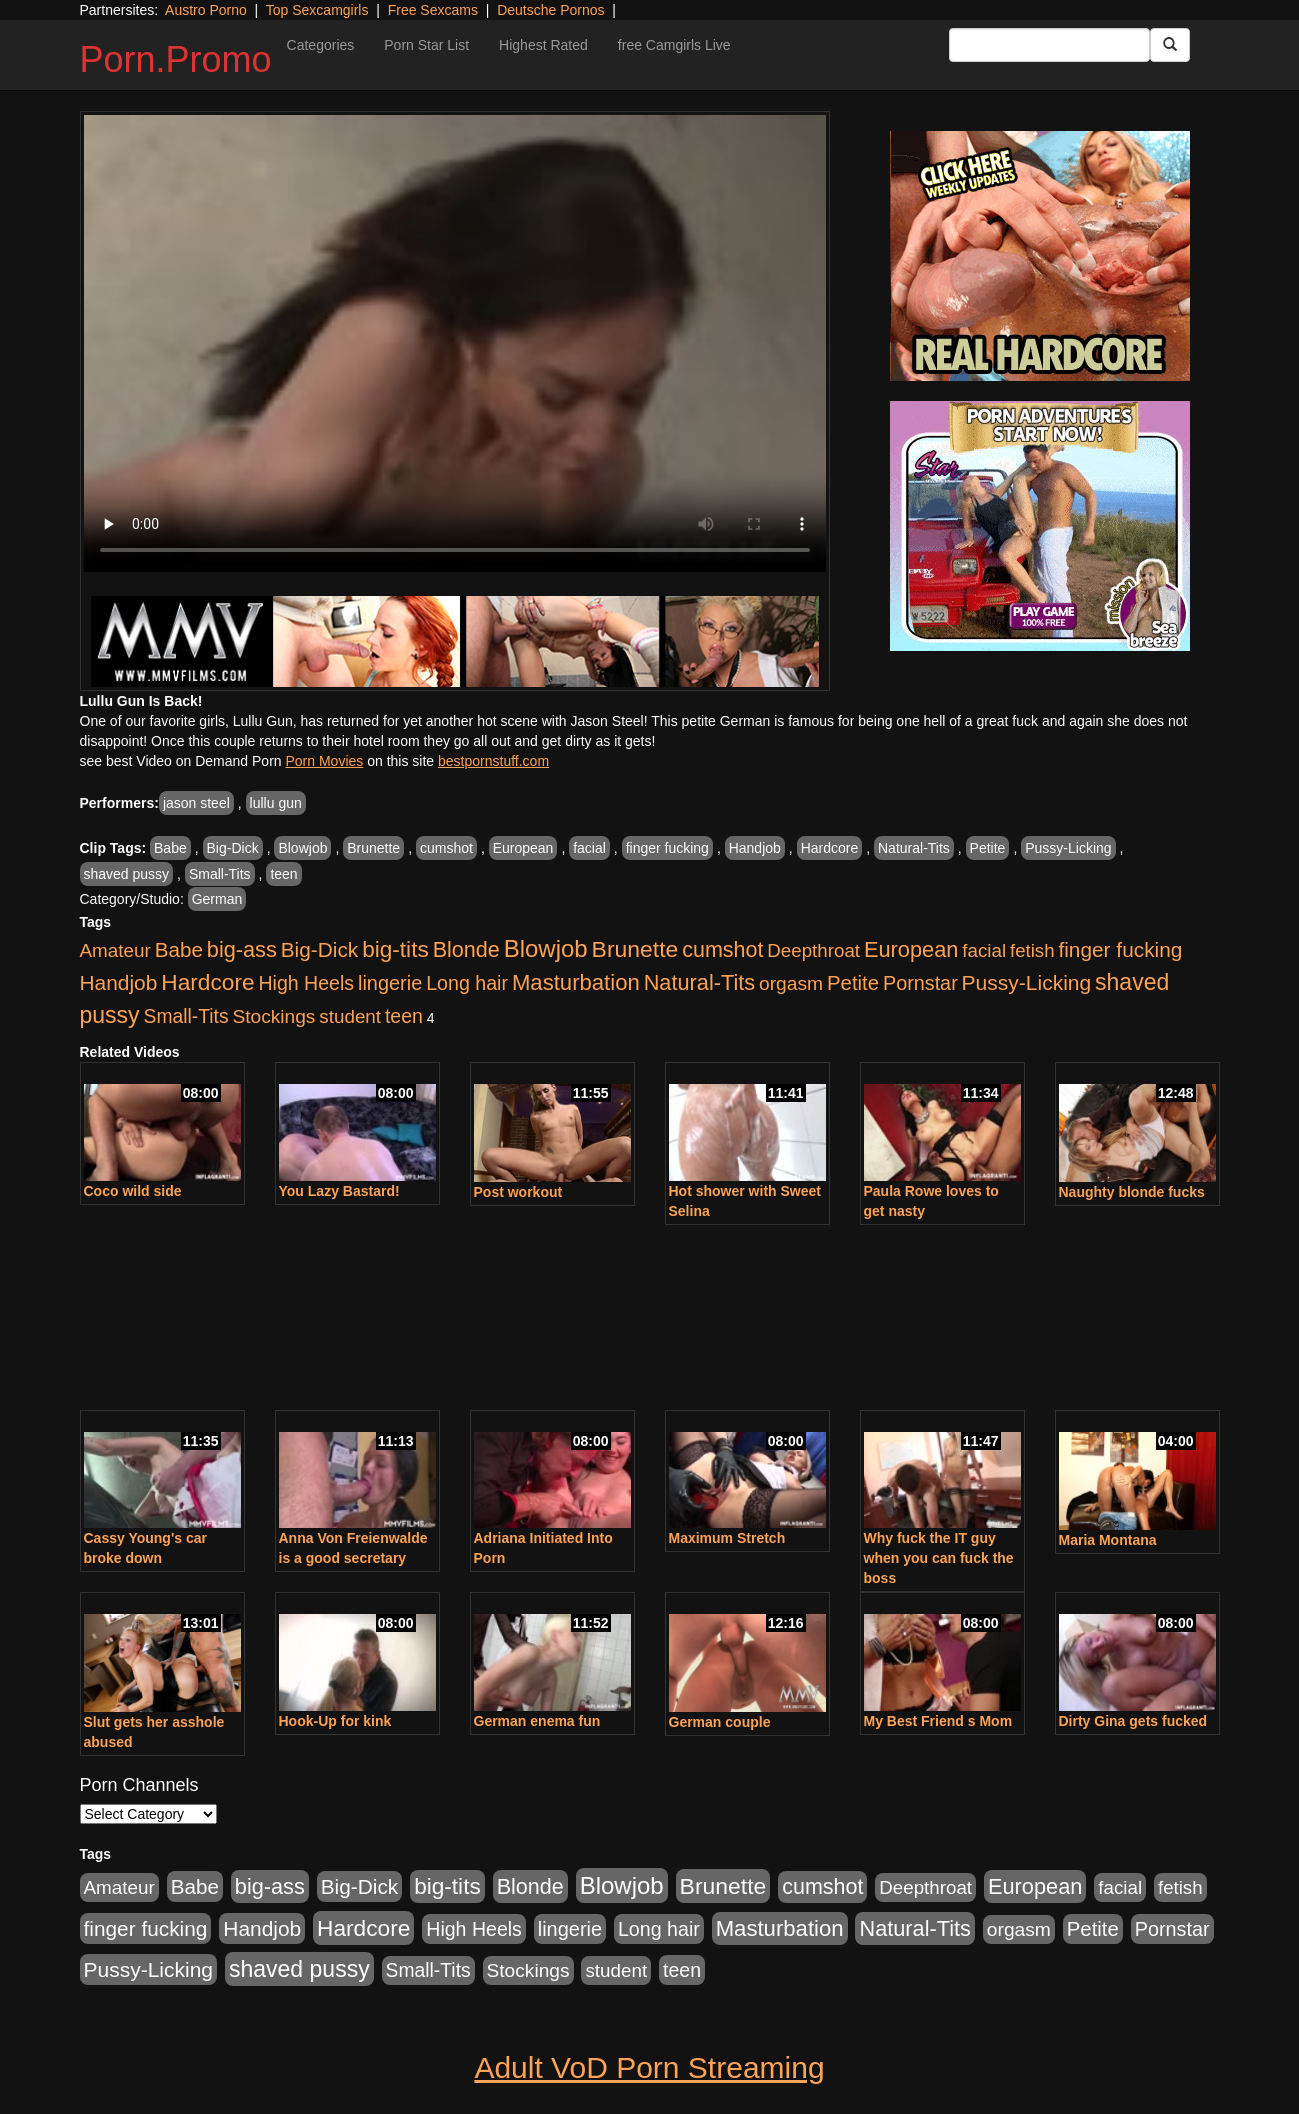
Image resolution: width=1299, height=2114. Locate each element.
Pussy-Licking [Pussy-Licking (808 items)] (1027, 982)
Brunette (373, 848)
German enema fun (537, 1721)
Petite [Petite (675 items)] (853, 983)
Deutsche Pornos (550, 10)
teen (283, 874)
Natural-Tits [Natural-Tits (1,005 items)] (699, 982)
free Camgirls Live (674, 45)
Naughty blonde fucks (1132, 1192)
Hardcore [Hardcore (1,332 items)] (207, 982)
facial (589, 848)
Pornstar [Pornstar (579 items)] (920, 983)
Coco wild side (133, 1191)
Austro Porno (206, 10)
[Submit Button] (1170, 45)
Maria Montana (1108, 1540)
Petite (988, 848)
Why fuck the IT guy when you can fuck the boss (939, 1558)
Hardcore (830, 848)
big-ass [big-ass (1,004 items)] (242, 949)
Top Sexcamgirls (317, 10)
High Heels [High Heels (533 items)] (306, 983)
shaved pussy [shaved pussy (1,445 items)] (299, 1969)
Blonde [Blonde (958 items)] (466, 949)
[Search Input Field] (1049, 45)
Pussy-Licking (1068, 848)
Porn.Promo (176, 59)
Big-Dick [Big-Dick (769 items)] (320, 949)
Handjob (755, 848)
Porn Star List (426, 45)
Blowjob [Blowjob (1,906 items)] (546, 948)
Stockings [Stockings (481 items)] (273, 1016)
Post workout (518, 1192)
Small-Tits (220, 874)
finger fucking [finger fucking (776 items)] (1120, 949)
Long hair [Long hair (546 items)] (467, 983)
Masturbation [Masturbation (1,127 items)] (576, 982)
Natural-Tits (914, 848)
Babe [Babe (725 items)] (179, 949)
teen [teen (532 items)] (404, 1016)
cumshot (446, 848)
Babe (170, 848)
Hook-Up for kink (335, 1721)
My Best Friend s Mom (938, 1721)
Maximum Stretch (727, 1538)
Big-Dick (233, 848)
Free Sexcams (433, 10)
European (523, 848)
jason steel (196, 803)
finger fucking (667, 848)
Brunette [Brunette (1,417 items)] (635, 949)
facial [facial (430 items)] (984, 950)
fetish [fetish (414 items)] (1032, 950)
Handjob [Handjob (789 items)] (119, 982)
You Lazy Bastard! (339, 1191)
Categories (321, 45)
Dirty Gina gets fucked (1133, 1721)
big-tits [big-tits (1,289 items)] (395, 949)
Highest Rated (543, 45)
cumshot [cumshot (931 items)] (722, 950)
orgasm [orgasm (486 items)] (791, 983)
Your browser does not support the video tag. (455, 343)
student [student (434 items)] (350, 1016)
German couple (720, 1722)
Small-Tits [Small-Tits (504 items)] (186, 1016)
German (217, 899)
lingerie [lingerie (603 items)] (390, 983)
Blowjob (302, 848)
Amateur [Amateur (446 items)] (115, 950)
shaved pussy (127, 874)
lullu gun (276, 803)
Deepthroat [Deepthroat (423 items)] (813, 950)
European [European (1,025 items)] (911, 949)
